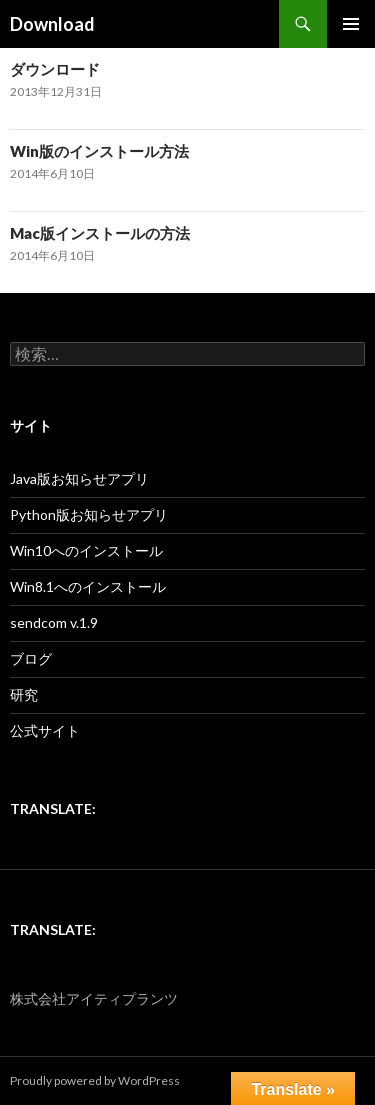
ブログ (31, 658)
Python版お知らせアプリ (89, 514)
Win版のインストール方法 (99, 151)
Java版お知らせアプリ (79, 478)
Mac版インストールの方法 (100, 233)
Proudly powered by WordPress (95, 1080)
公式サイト (45, 730)
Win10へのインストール (86, 550)
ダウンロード (55, 69)
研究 (24, 694)
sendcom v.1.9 (54, 622)
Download (52, 24)
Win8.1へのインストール (88, 586)
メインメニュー (351, 24)
